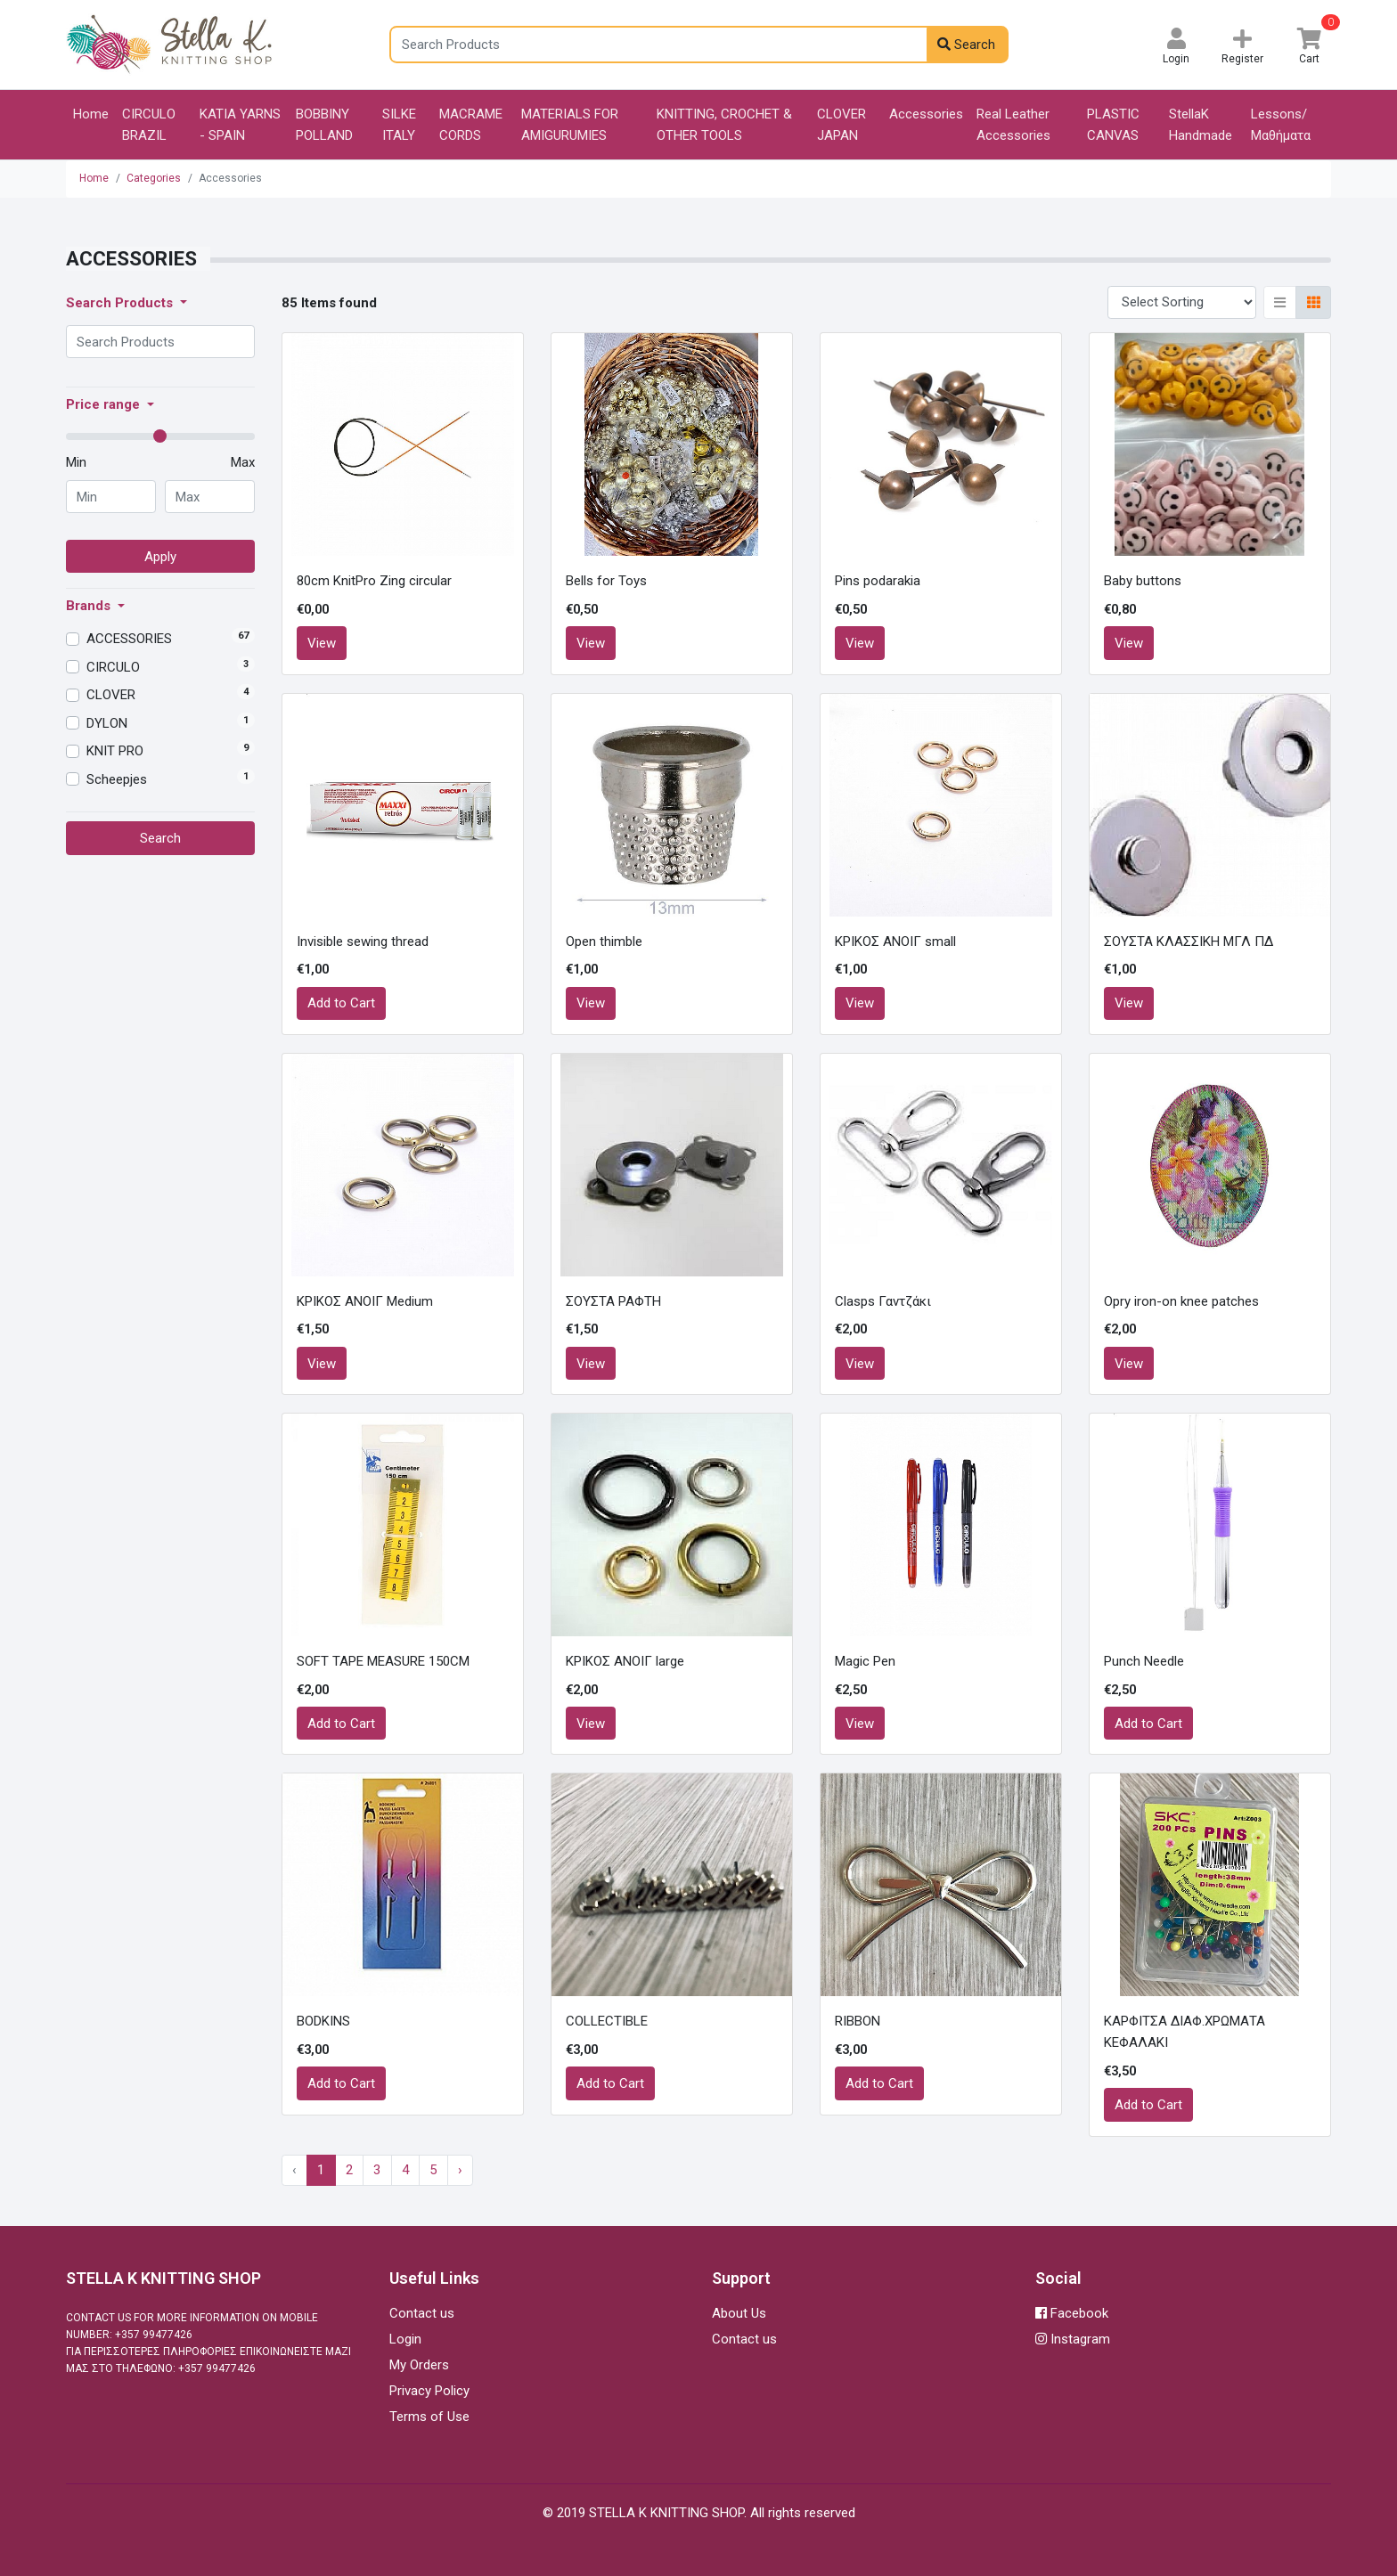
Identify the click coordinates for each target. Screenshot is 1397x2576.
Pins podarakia (877, 581)
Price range (104, 404)
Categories (154, 178)
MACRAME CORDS (470, 124)
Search (966, 45)
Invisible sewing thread (363, 941)
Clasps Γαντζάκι (883, 1301)
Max (243, 462)
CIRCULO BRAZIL (149, 124)
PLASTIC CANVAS (1113, 124)
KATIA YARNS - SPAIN (240, 124)
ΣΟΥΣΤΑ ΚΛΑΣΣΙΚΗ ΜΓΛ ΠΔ (1188, 941)
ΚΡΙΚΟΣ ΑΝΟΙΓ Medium (365, 1301)
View (321, 643)
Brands (90, 606)
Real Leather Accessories (1013, 124)
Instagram (1072, 2339)
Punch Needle (1144, 1661)
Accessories (926, 114)
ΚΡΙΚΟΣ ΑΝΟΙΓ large (625, 1661)
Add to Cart (341, 1003)
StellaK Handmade (1200, 124)
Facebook (1071, 2313)
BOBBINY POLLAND (324, 124)
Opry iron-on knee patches (1181, 1301)
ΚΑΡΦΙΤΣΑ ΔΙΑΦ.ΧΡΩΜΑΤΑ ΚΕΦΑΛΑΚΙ (1184, 2031)
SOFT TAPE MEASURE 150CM (383, 1661)
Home (91, 114)
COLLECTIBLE (607, 2021)
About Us (739, 2313)
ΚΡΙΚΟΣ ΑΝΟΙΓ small (895, 941)
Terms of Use (429, 2417)
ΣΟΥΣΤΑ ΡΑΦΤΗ (613, 1301)
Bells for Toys (606, 581)
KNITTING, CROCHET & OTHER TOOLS (724, 124)
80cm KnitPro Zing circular (374, 581)
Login (405, 2339)
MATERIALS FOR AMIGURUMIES (569, 124)
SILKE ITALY (399, 124)
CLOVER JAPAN (841, 124)
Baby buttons (1142, 581)
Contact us (421, 2313)
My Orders (419, 2365)
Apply (160, 557)
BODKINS (323, 2021)
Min (76, 462)
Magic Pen (865, 1661)
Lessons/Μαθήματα (1281, 124)
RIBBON (857, 2021)
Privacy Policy (429, 2391)
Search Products (121, 303)
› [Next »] (460, 2170)
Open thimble (604, 941)
